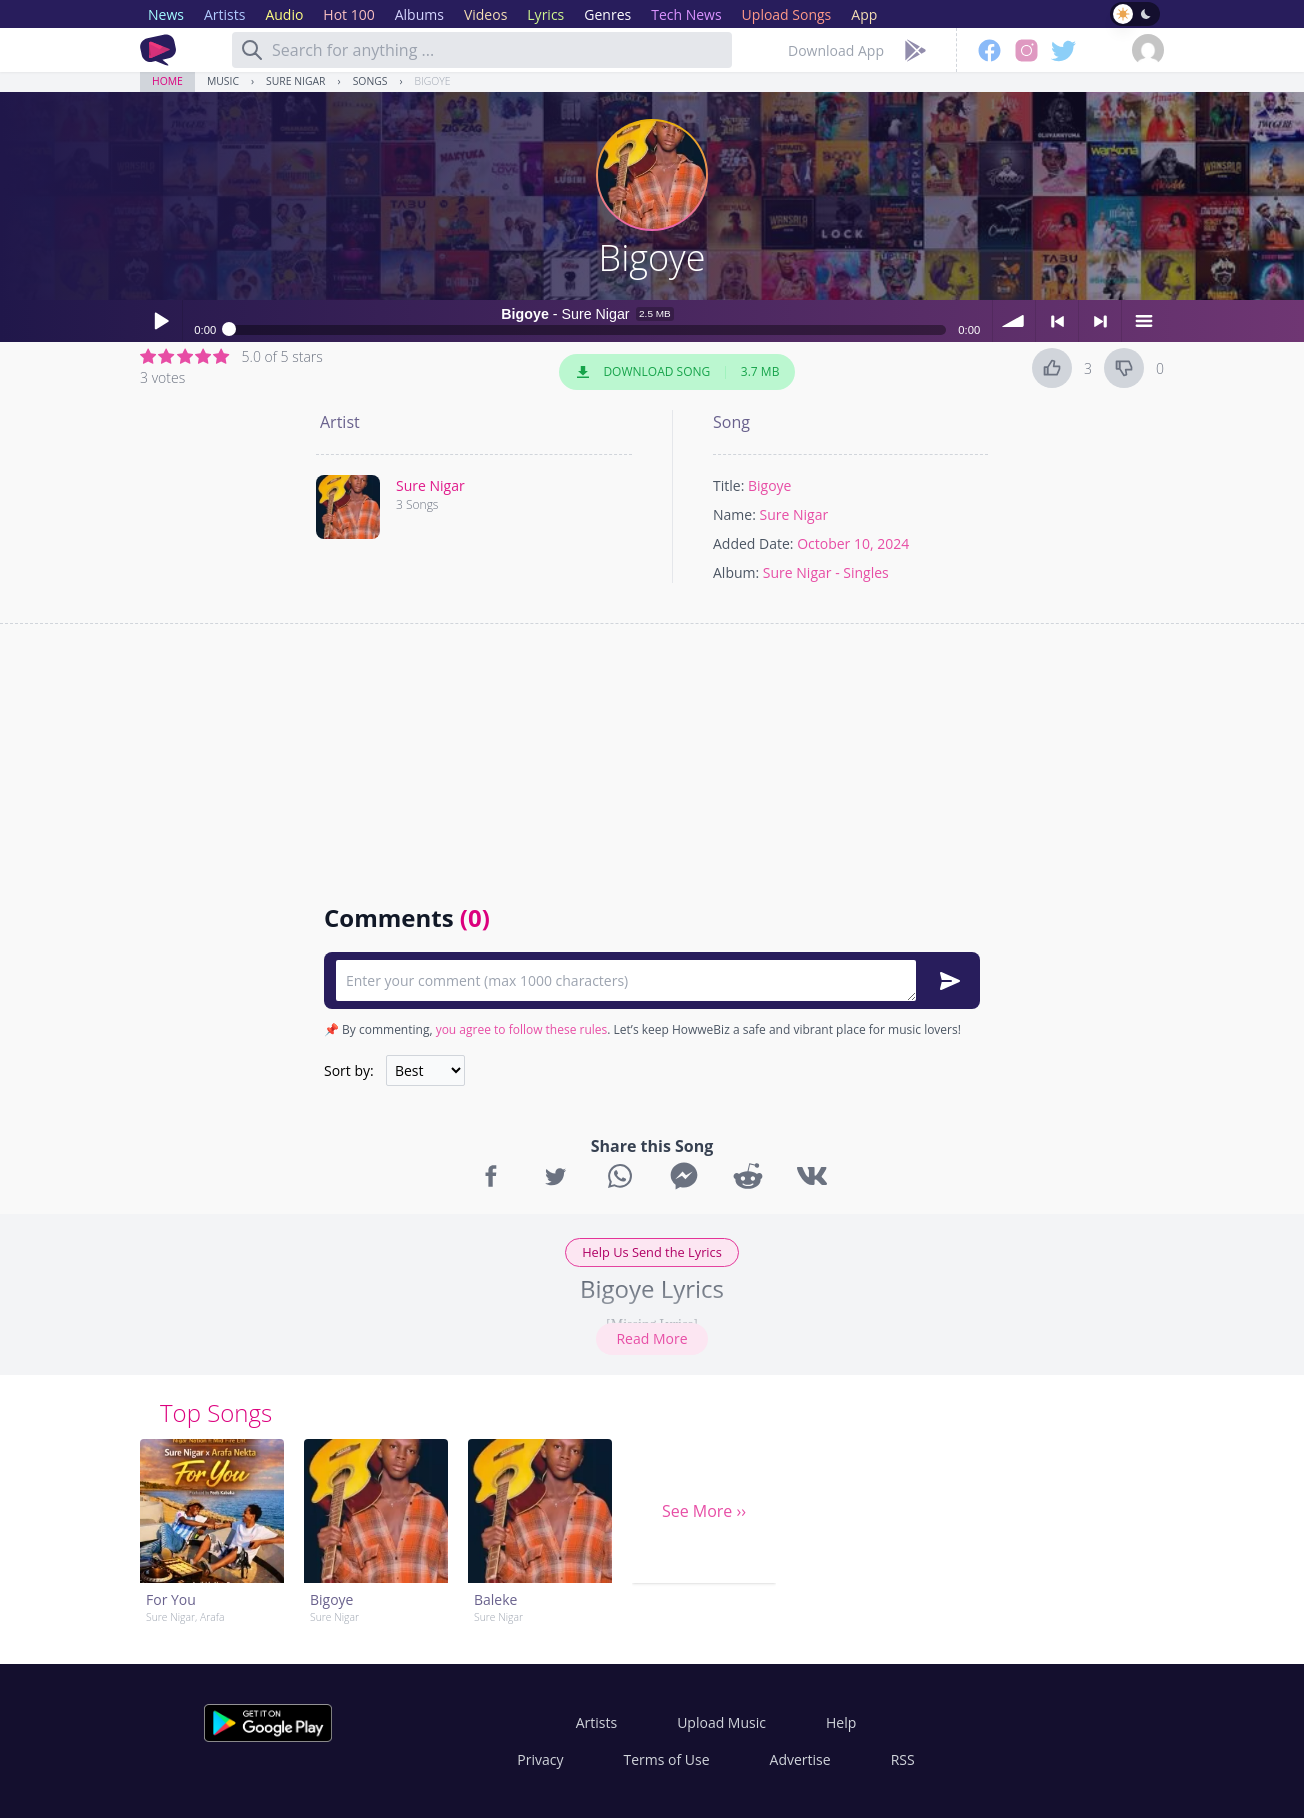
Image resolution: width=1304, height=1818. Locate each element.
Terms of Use (667, 1759)
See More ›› (704, 1511)
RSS (903, 1759)
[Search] (252, 50)
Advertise (800, 1759)
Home (167, 81)
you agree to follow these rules (522, 1029)
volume (1014, 321)
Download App (836, 50)
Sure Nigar (295, 81)
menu (1143, 321)
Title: (728, 485)
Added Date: (753, 543)
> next (1100, 321)
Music (223, 81)
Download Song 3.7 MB (677, 372)
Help (841, 1722)
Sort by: (349, 1070)
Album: (736, 572)
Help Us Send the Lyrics (652, 1252)
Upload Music (721, 1722)
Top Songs (216, 1412)
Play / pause (161, 321)
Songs (370, 81)
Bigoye (433, 81)
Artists (596, 1722)
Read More (651, 1338)
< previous (1057, 321)
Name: (734, 514)
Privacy (540, 1759)
